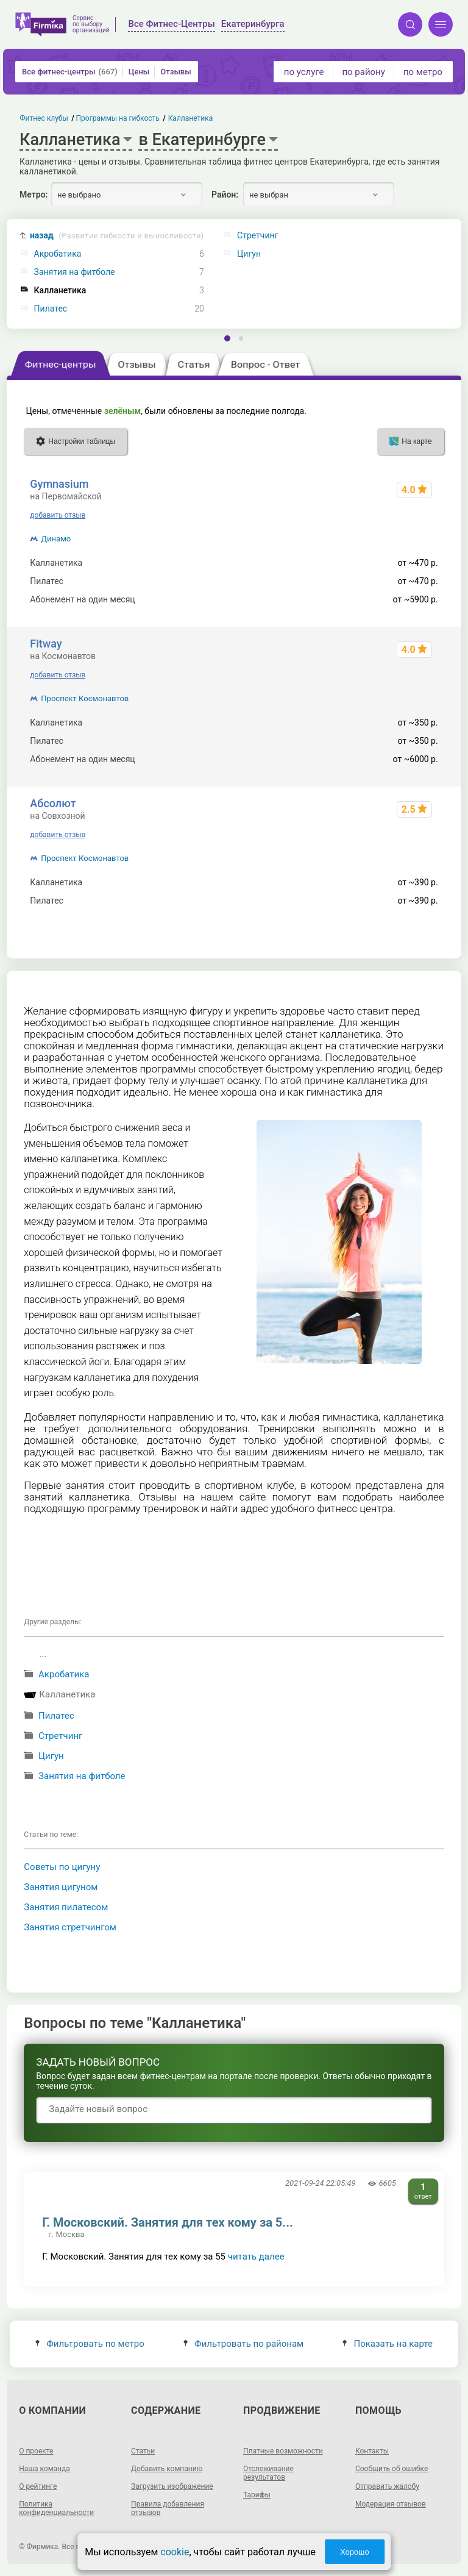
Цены (139, 71)
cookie (174, 2552)
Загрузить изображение (172, 2486)
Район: (224, 194)
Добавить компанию (166, 2468)
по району (363, 71)
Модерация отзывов (390, 2504)
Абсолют (53, 803)
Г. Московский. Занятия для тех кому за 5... (167, 2222)
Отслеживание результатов (268, 2472)
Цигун (51, 1755)
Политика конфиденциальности (56, 2508)
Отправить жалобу (387, 2486)
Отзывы (175, 71)
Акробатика (58, 254)
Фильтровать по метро (89, 2343)
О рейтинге (38, 2486)
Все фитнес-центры (70, 71)
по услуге (304, 71)
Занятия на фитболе (74, 272)
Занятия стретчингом (70, 1927)
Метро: (34, 194)
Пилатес (51, 308)
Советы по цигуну (62, 1866)
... (42, 1654)
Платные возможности (283, 2451)
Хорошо (354, 2551)
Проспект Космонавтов (85, 698)
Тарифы (257, 2495)
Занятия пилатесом (66, 1907)
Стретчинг (60, 1735)
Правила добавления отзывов (167, 2508)
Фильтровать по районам (243, 2343)
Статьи (143, 2451)
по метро (422, 71)
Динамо (56, 538)
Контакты (372, 2451)
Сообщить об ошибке (391, 2468)
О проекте (36, 2451)
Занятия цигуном (61, 1887)
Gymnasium (59, 483)
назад (117, 235)
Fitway (46, 643)
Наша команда (44, 2468)
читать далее (256, 2256)
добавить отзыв (57, 515)
